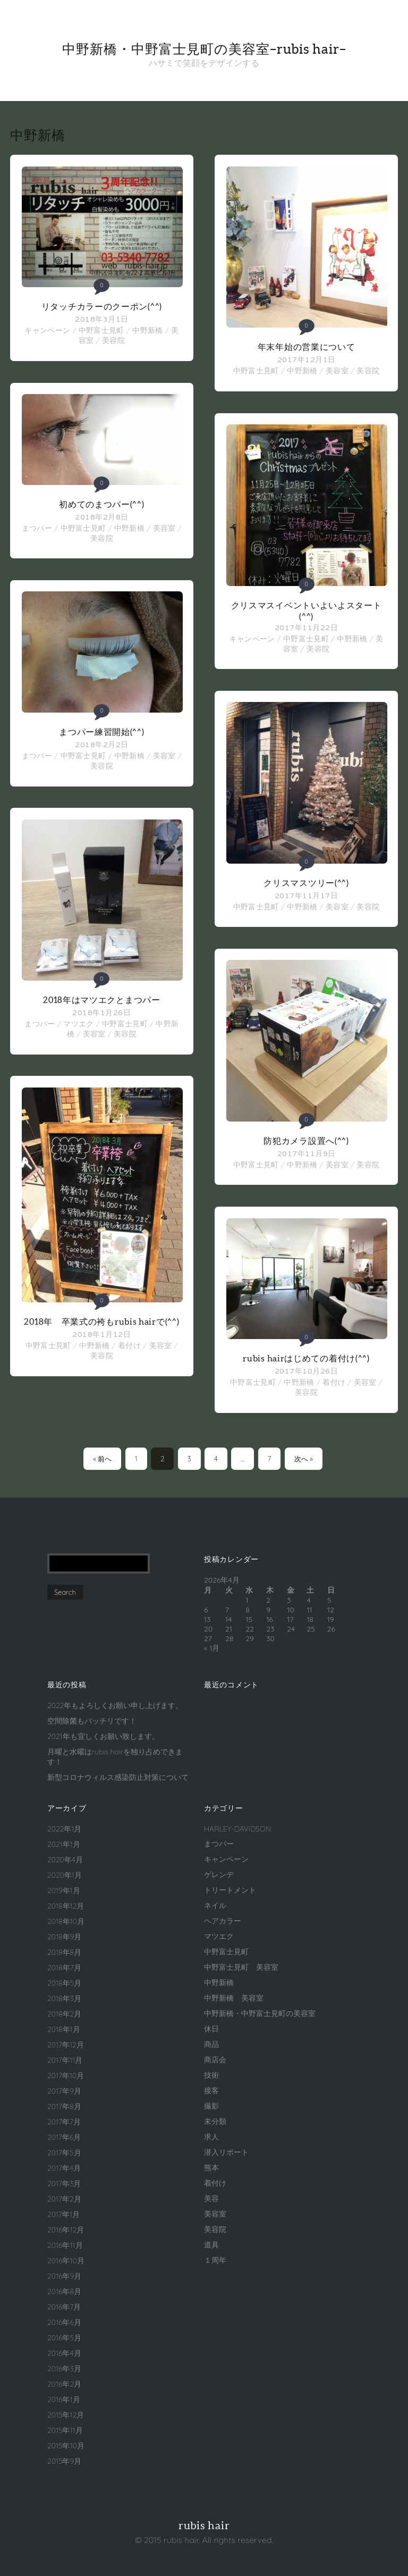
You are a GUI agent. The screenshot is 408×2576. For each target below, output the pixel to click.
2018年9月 (64, 1937)
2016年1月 (63, 2399)
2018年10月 (65, 1921)
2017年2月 (64, 2199)
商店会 (215, 2059)
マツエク (78, 1023)
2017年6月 (64, 2137)
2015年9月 (64, 2461)
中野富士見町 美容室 (241, 1967)
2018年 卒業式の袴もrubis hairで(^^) (101, 1321)
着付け (129, 1345)
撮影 (211, 2106)
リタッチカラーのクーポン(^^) (101, 306)
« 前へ (102, 1458)
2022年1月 (64, 1829)
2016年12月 (65, 2230)
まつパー (37, 528)
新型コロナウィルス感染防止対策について (118, 1777)
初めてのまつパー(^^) (101, 504)
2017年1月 (63, 2214)
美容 (211, 2198)
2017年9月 (64, 2091)
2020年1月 (64, 1875)
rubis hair (204, 2525)
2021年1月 (63, 1844)
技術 (211, 2075)
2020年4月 (65, 1859)
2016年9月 (64, 2276)
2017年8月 (64, 2106)
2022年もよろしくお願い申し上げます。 (115, 1705)
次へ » (303, 1458)
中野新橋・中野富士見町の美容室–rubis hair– (204, 48)
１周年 (215, 2260)
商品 (211, 2044)
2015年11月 (65, 2430)
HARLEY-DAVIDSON (237, 1829)
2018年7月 (64, 1967)
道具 (211, 2244)
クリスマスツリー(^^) (306, 883)
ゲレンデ (219, 1874)
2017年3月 (64, 2183)
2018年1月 (63, 2029)
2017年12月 (65, 2045)
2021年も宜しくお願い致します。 (103, 1736)
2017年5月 (64, 2152)
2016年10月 (65, 2260)
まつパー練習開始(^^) (101, 732)
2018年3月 (64, 1998)
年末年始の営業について (306, 347)
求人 (211, 2137)
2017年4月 (64, 2168)
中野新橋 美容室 (234, 1998)
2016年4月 (64, 2353)
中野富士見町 (101, 330)
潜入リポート (226, 2152)
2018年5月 (64, 1983)
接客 (211, 2090)
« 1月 (211, 1648)
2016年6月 (64, 2322)
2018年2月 (64, 2014)
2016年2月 (64, 2384)
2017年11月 (64, 2060)
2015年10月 (65, 2445)
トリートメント (230, 1890)
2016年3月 (64, 2368)
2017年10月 (65, 2075)
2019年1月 (63, 1890)
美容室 (164, 528)
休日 (211, 2029)
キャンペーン (47, 330)
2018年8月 (64, 1952)
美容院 (113, 340)
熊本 (211, 2167)
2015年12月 (65, 2415)
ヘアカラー (222, 1921)
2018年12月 (65, 1906)
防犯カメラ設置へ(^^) (306, 1140)
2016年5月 (64, 2338)
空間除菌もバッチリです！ (92, 1721)
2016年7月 (64, 2307)
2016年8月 (64, 2291)
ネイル (215, 1905)
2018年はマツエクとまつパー (101, 1000)
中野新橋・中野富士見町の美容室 (260, 2013)
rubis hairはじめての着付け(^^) (306, 1358)
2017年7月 (64, 2122)
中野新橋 (147, 330)
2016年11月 (65, 2245)
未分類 (215, 2121)
